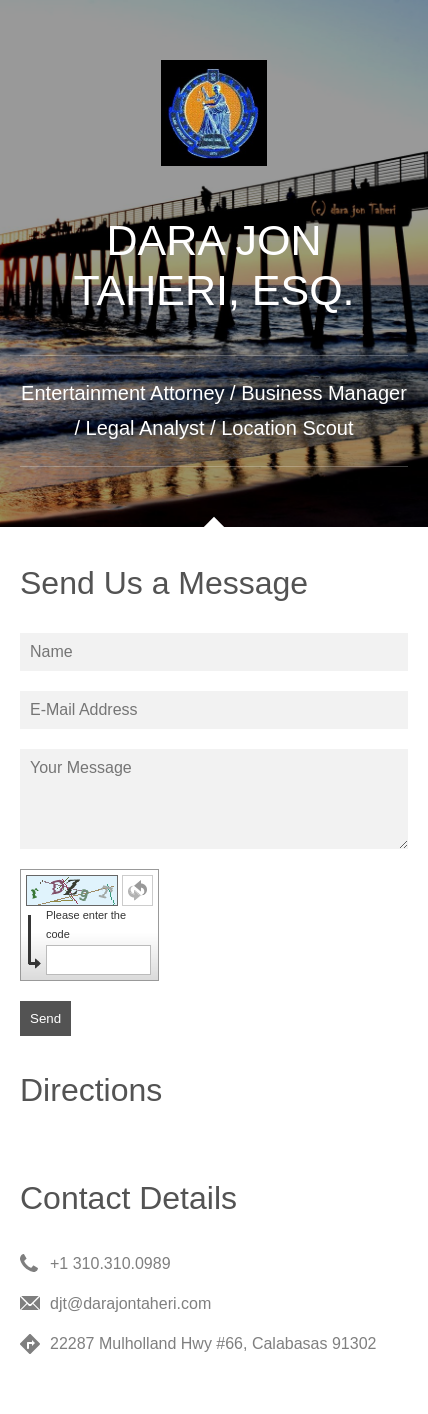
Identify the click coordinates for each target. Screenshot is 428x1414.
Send (45, 1018)
